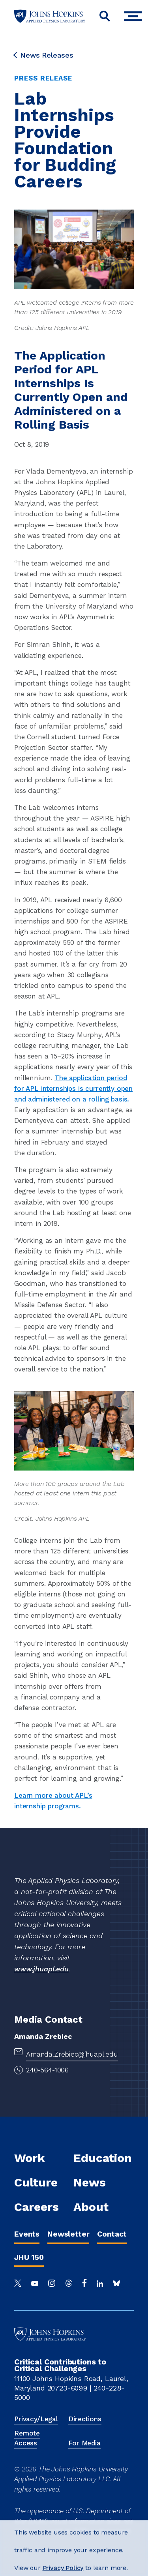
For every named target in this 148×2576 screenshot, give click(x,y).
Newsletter (68, 2234)
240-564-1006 (47, 2070)
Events (26, 2234)
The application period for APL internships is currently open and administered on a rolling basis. (73, 1088)
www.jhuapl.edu (41, 1969)
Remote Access (27, 2438)
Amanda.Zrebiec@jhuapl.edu (72, 2054)
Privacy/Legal (36, 2419)
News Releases (43, 55)
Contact (112, 2234)
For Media (84, 2443)
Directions (84, 2419)
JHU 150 (29, 2257)
